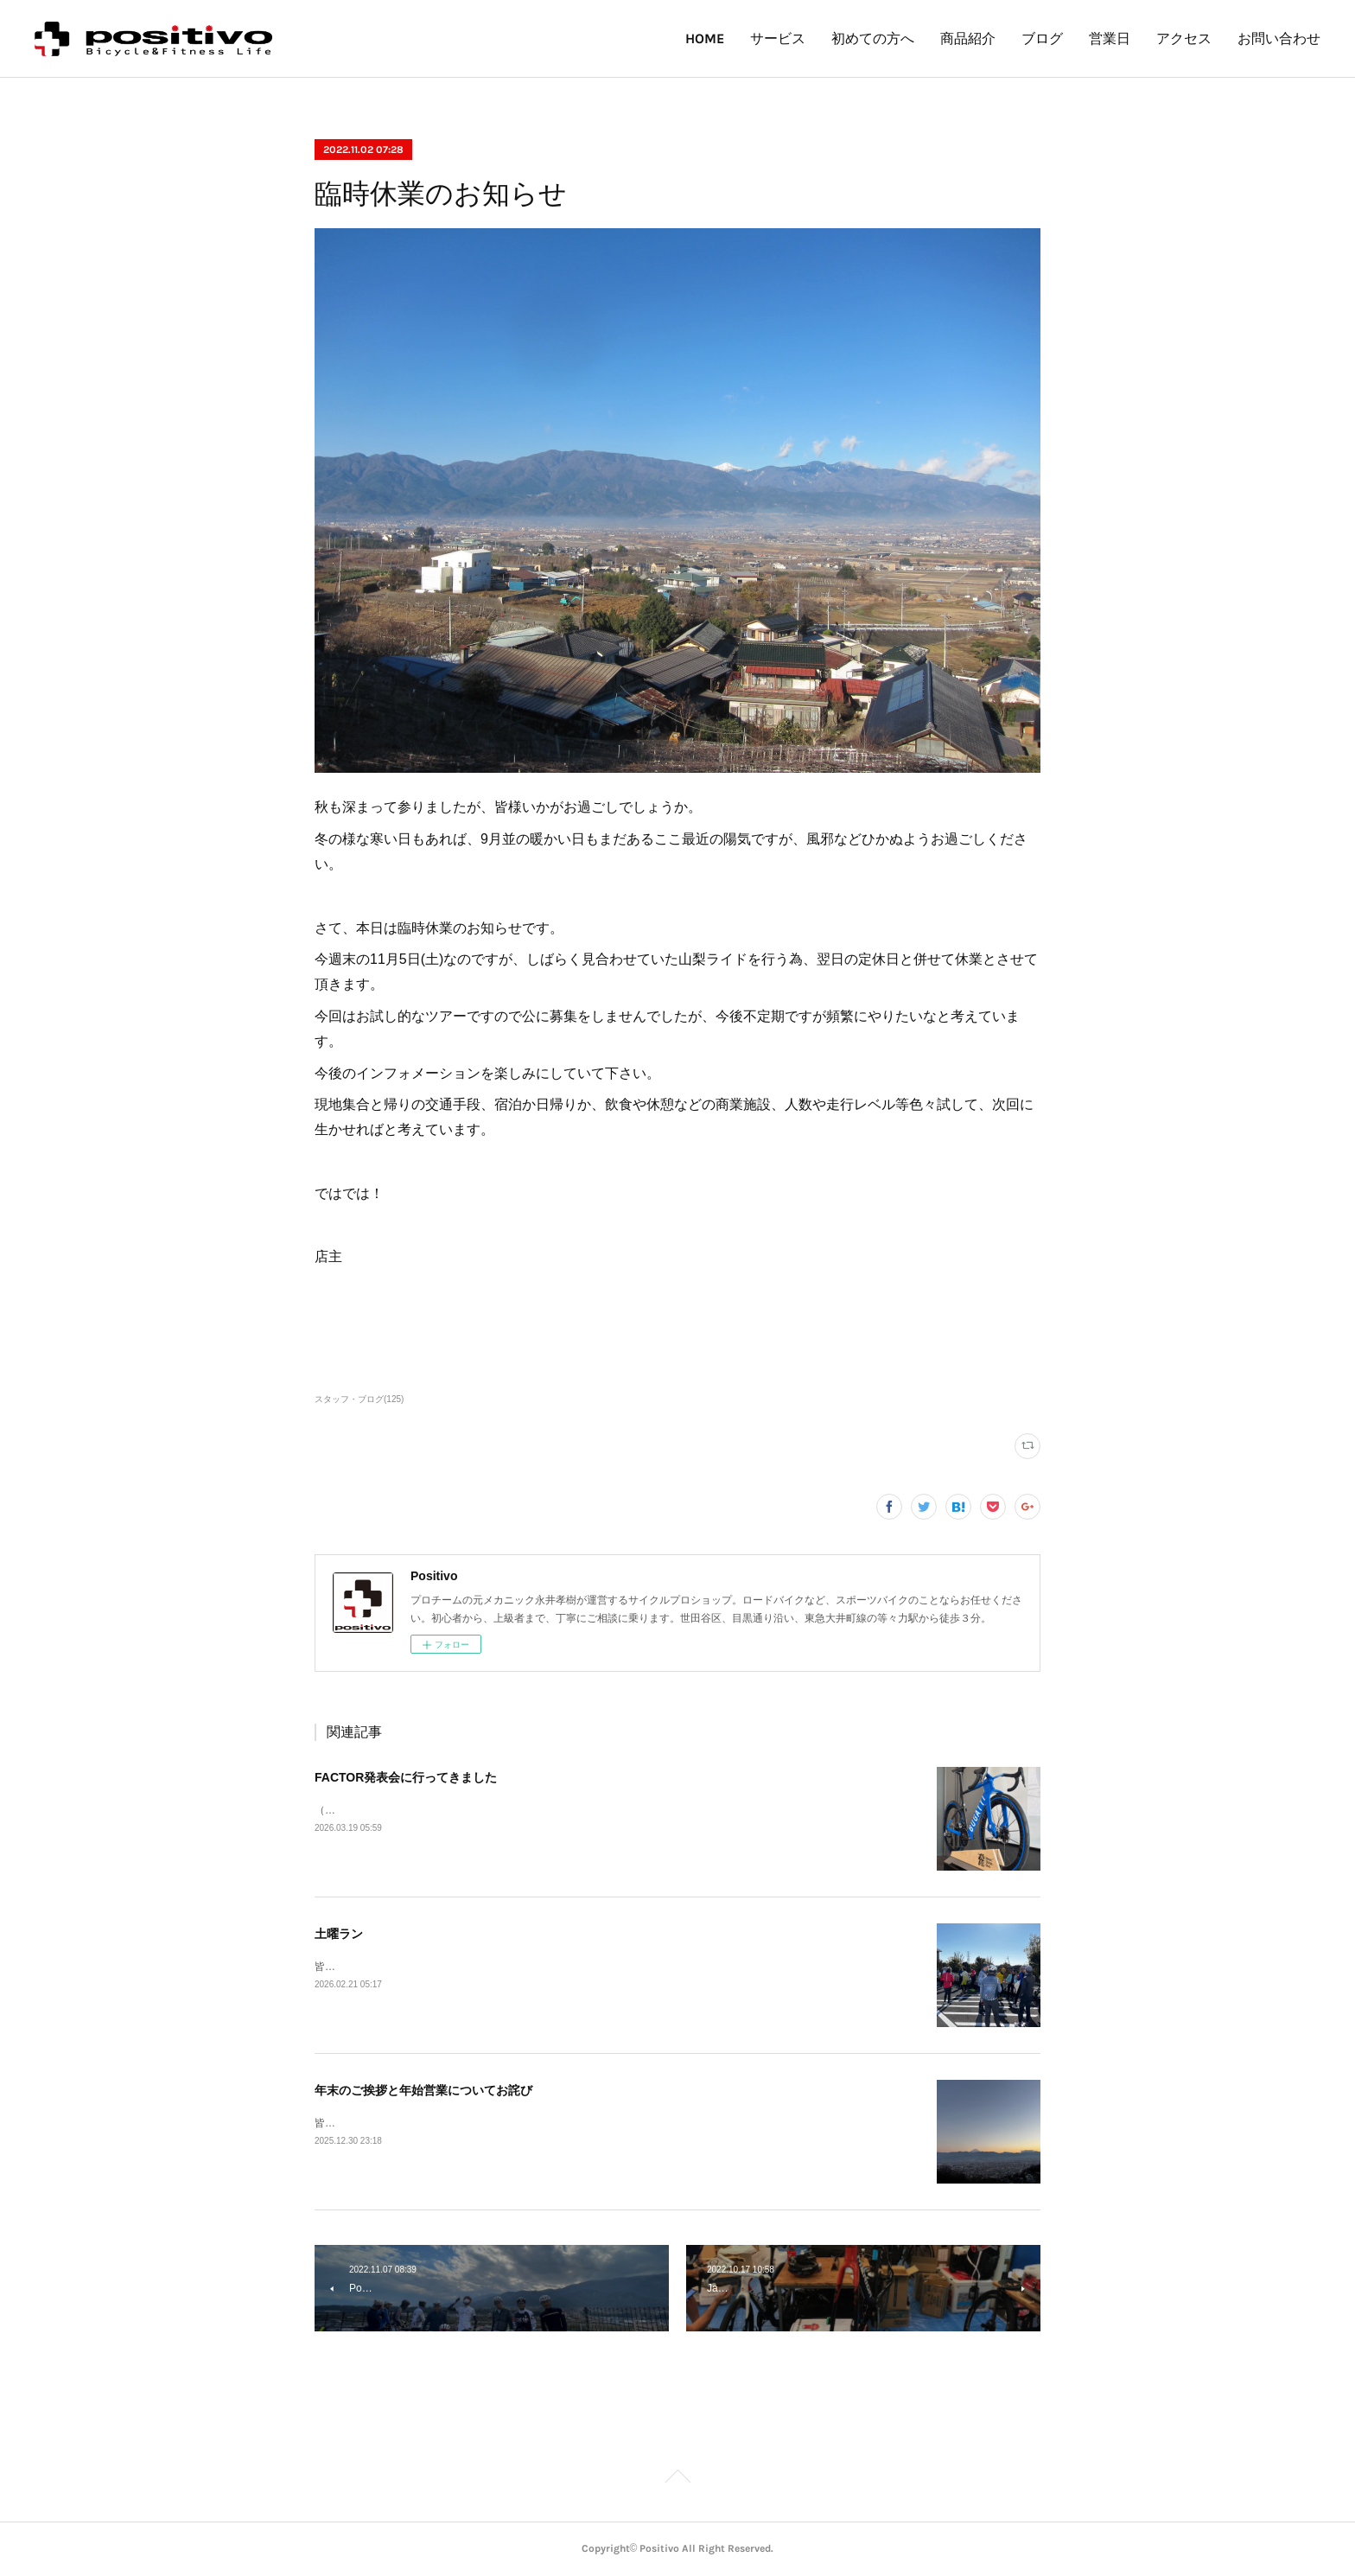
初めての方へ (872, 38)
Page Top (677, 2479)
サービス (777, 38)
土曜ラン (339, 1934)
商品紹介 (968, 38)
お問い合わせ (1278, 38)
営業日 (1109, 38)
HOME (704, 38)
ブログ (1042, 38)
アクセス (1184, 38)
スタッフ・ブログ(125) (359, 1399)
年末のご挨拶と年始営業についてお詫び (423, 2090)
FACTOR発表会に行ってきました (406, 1777)
